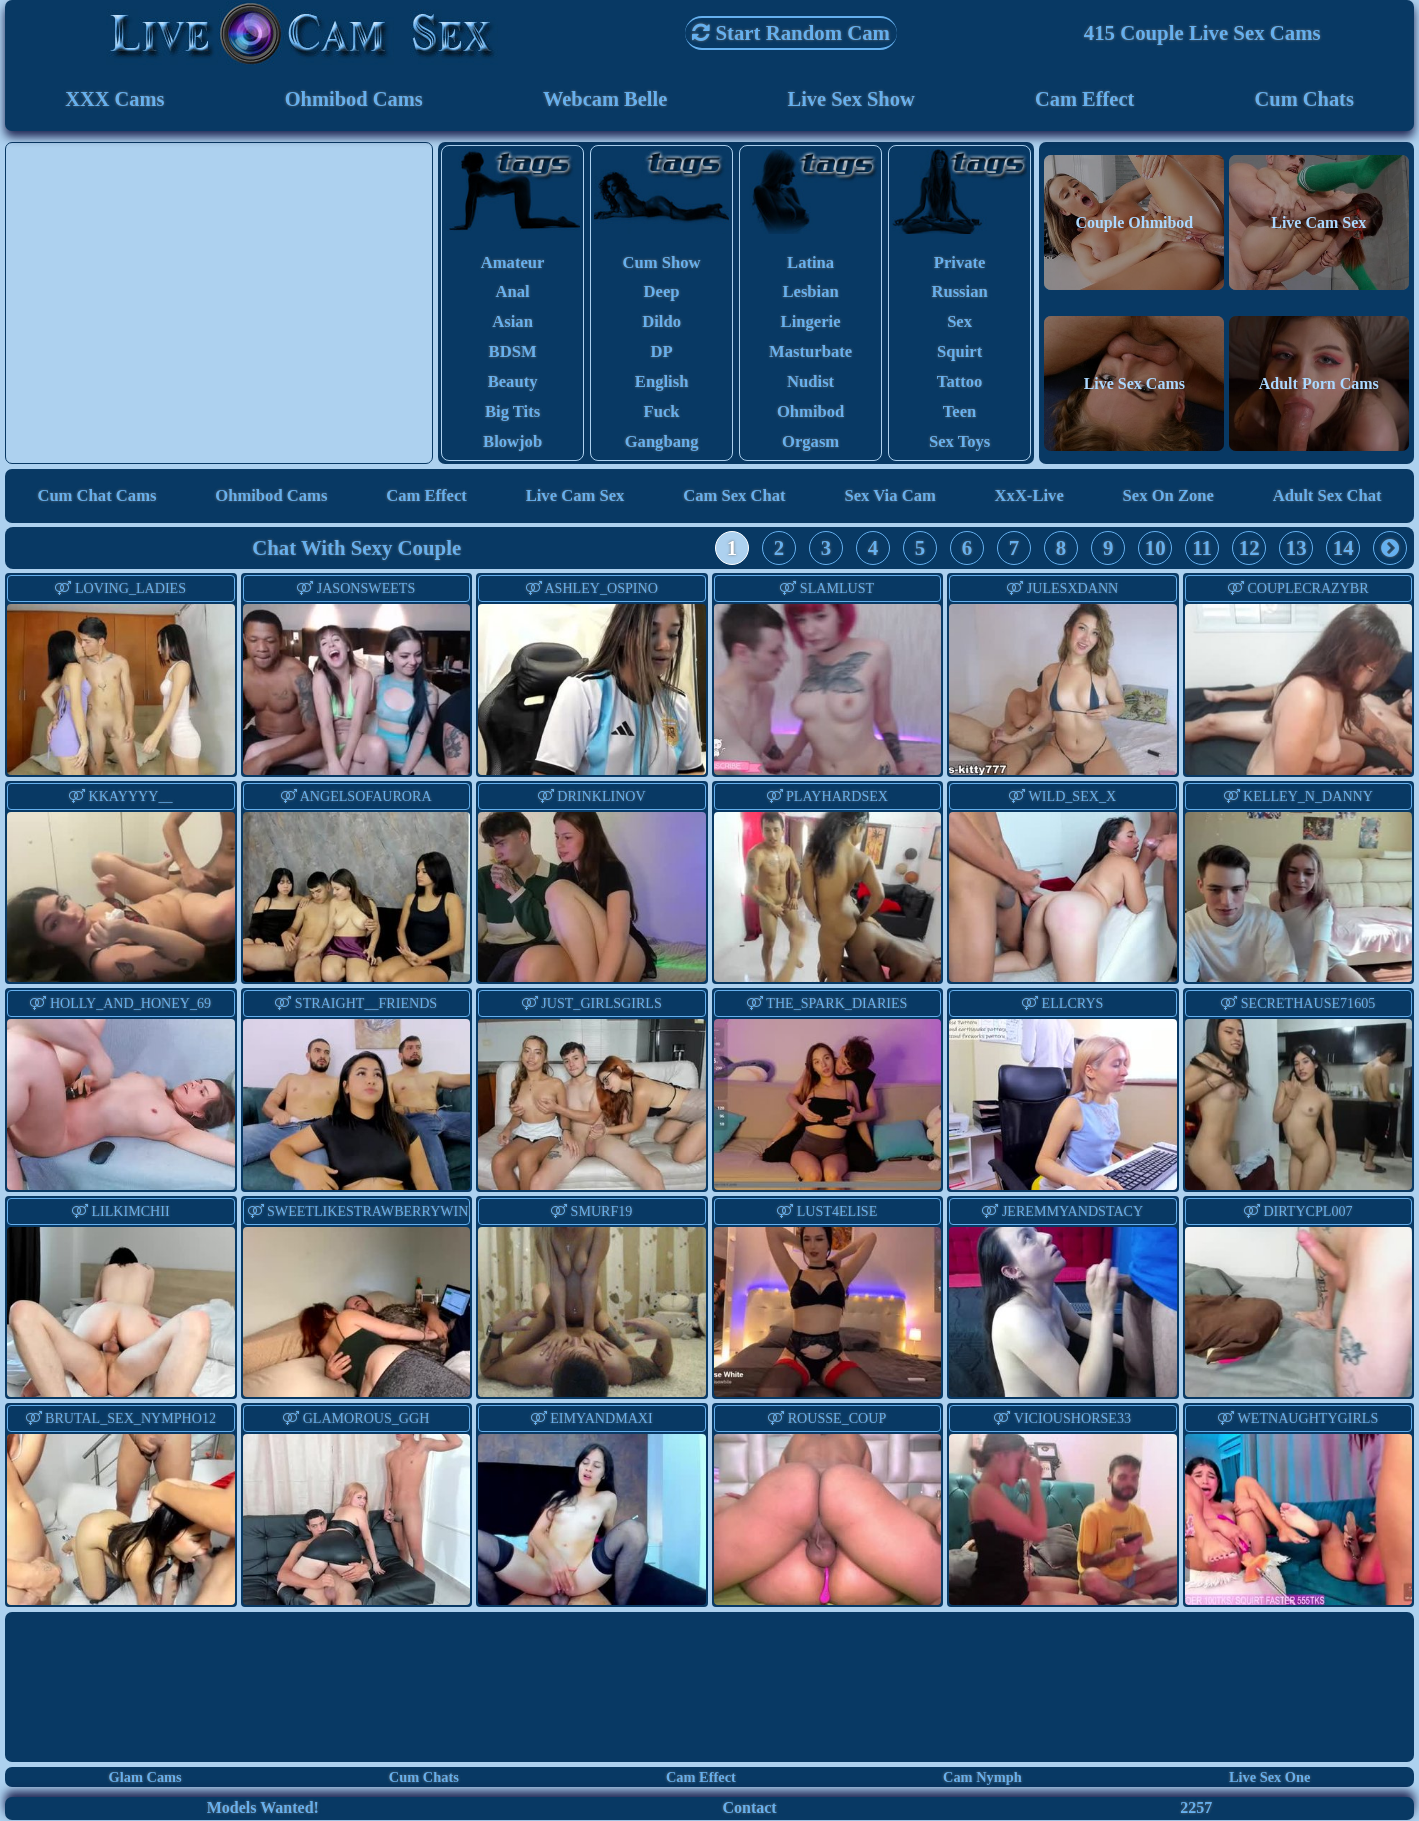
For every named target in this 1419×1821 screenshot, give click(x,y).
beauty (512, 383)
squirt (960, 353)
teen (960, 413)
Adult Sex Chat (1327, 497)
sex (959, 323)
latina (811, 263)
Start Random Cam (791, 32)
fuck (661, 413)
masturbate (811, 353)
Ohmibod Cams (353, 99)
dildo (661, 323)
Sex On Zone (1168, 497)
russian (959, 293)
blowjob (513, 443)
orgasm (811, 443)
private (960, 263)
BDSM (512, 353)
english (662, 383)
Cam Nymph (982, 1779)
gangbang (661, 443)
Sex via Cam (890, 497)
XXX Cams (114, 99)
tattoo (960, 383)
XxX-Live (1029, 497)
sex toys (960, 443)
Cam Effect (1085, 99)
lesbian (810, 293)
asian (512, 323)
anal (512, 293)
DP (661, 353)
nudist (811, 383)
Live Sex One (1270, 1779)
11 (1202, 549)
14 (1343, 549)
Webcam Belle (605, 99)
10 (1155, 549)
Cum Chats (1304, 99)
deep (661, 293)
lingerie (810, 323)
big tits (513, 413)
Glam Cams (145, 1779)
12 (1249, 549)
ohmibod (811, 413)
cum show (661, 263)
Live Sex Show (851, 99)
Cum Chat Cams (97, 497)
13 (1296, 549)
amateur (512, 263)
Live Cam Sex (575, 497)
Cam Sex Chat (734, 497)
